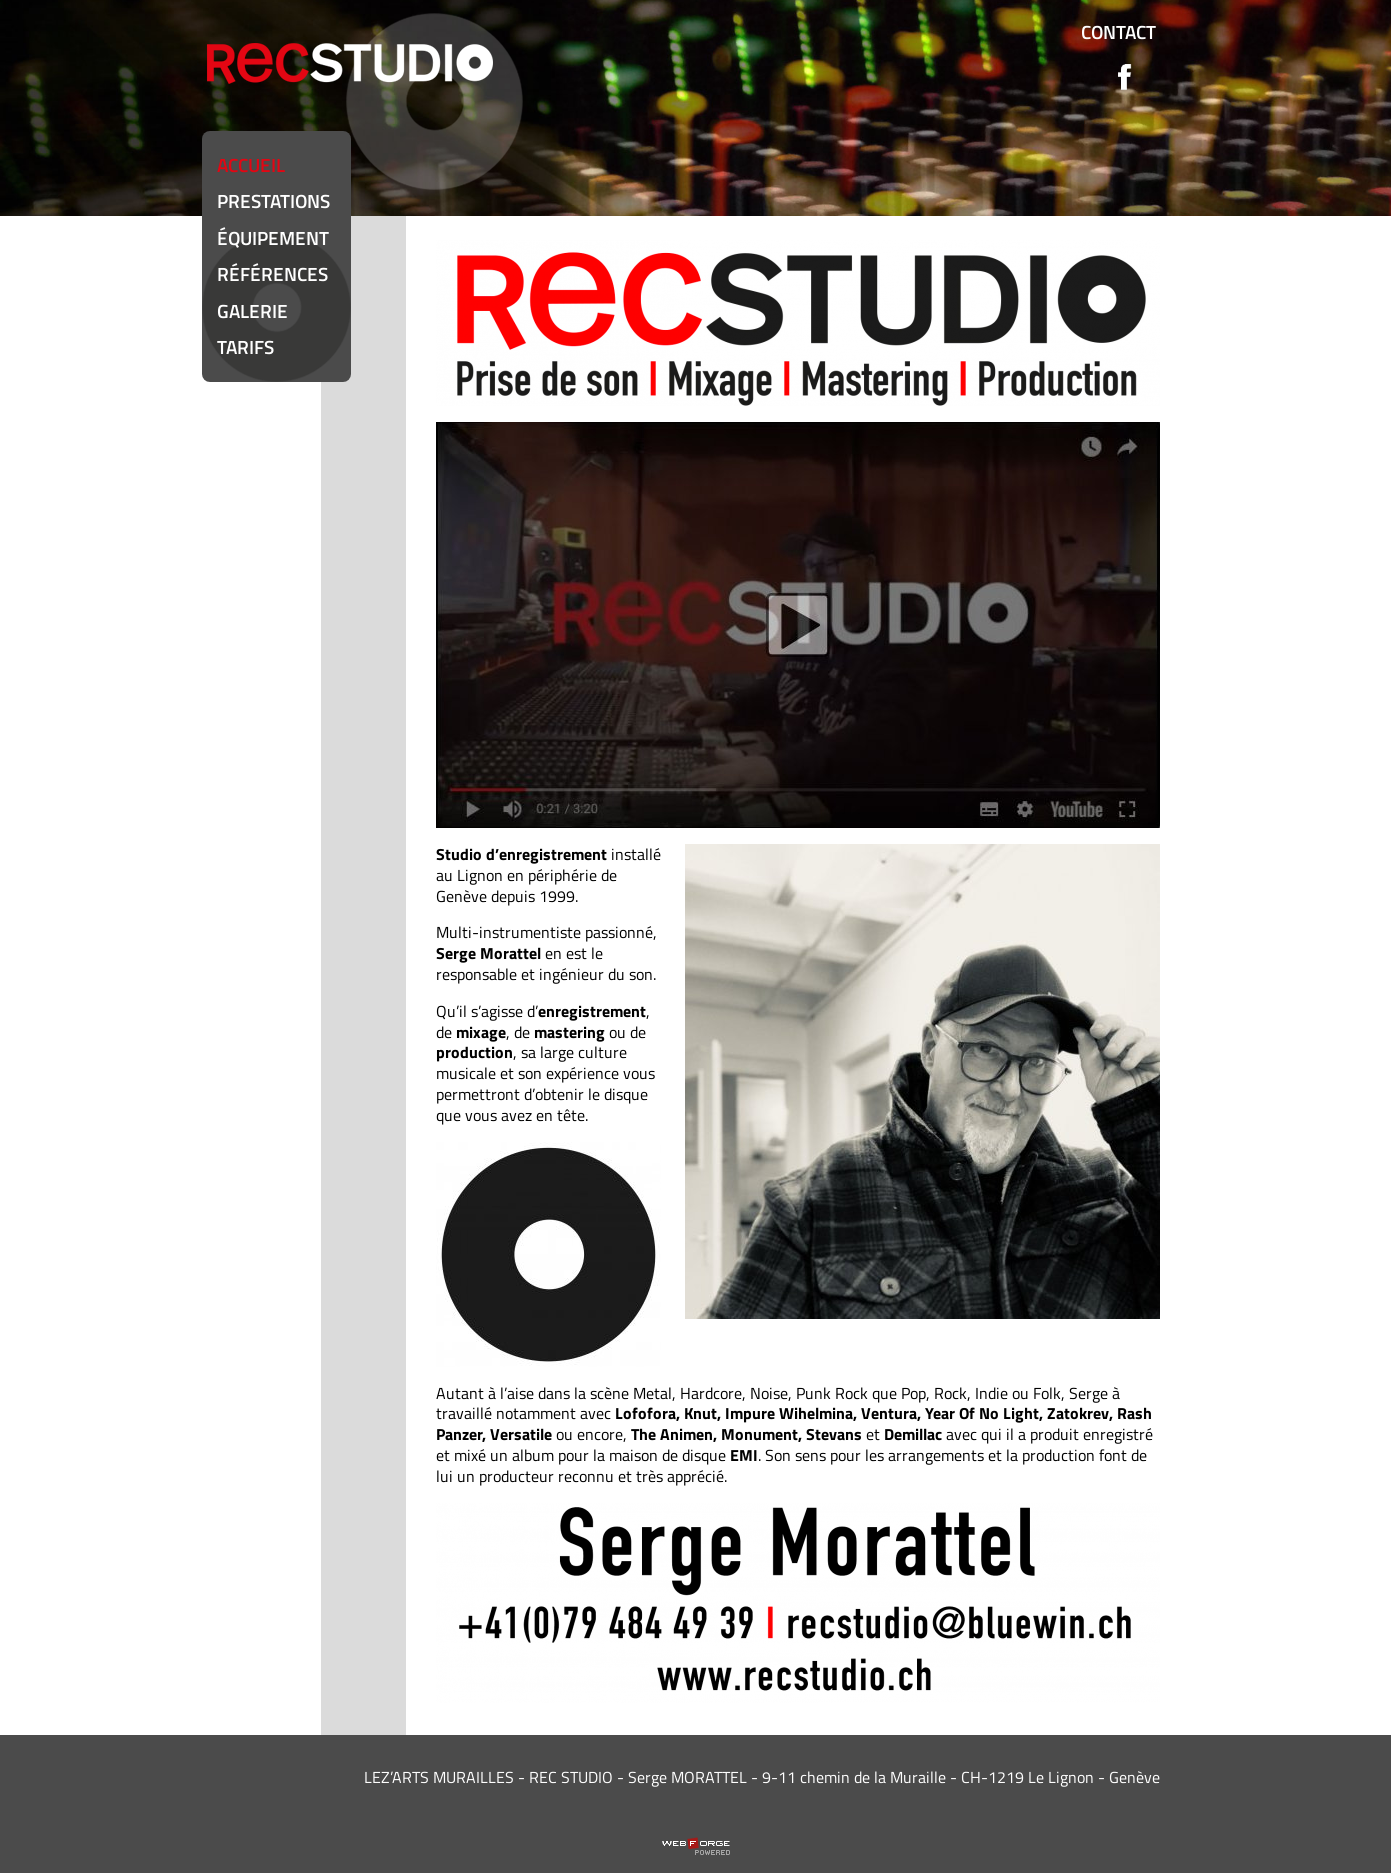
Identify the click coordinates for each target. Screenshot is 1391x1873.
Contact (1118, 31)
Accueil (251, 164)
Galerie (252, 310)
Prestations (273, 200)
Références (272, 273)
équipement (273, 237)
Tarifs (245, 346)
